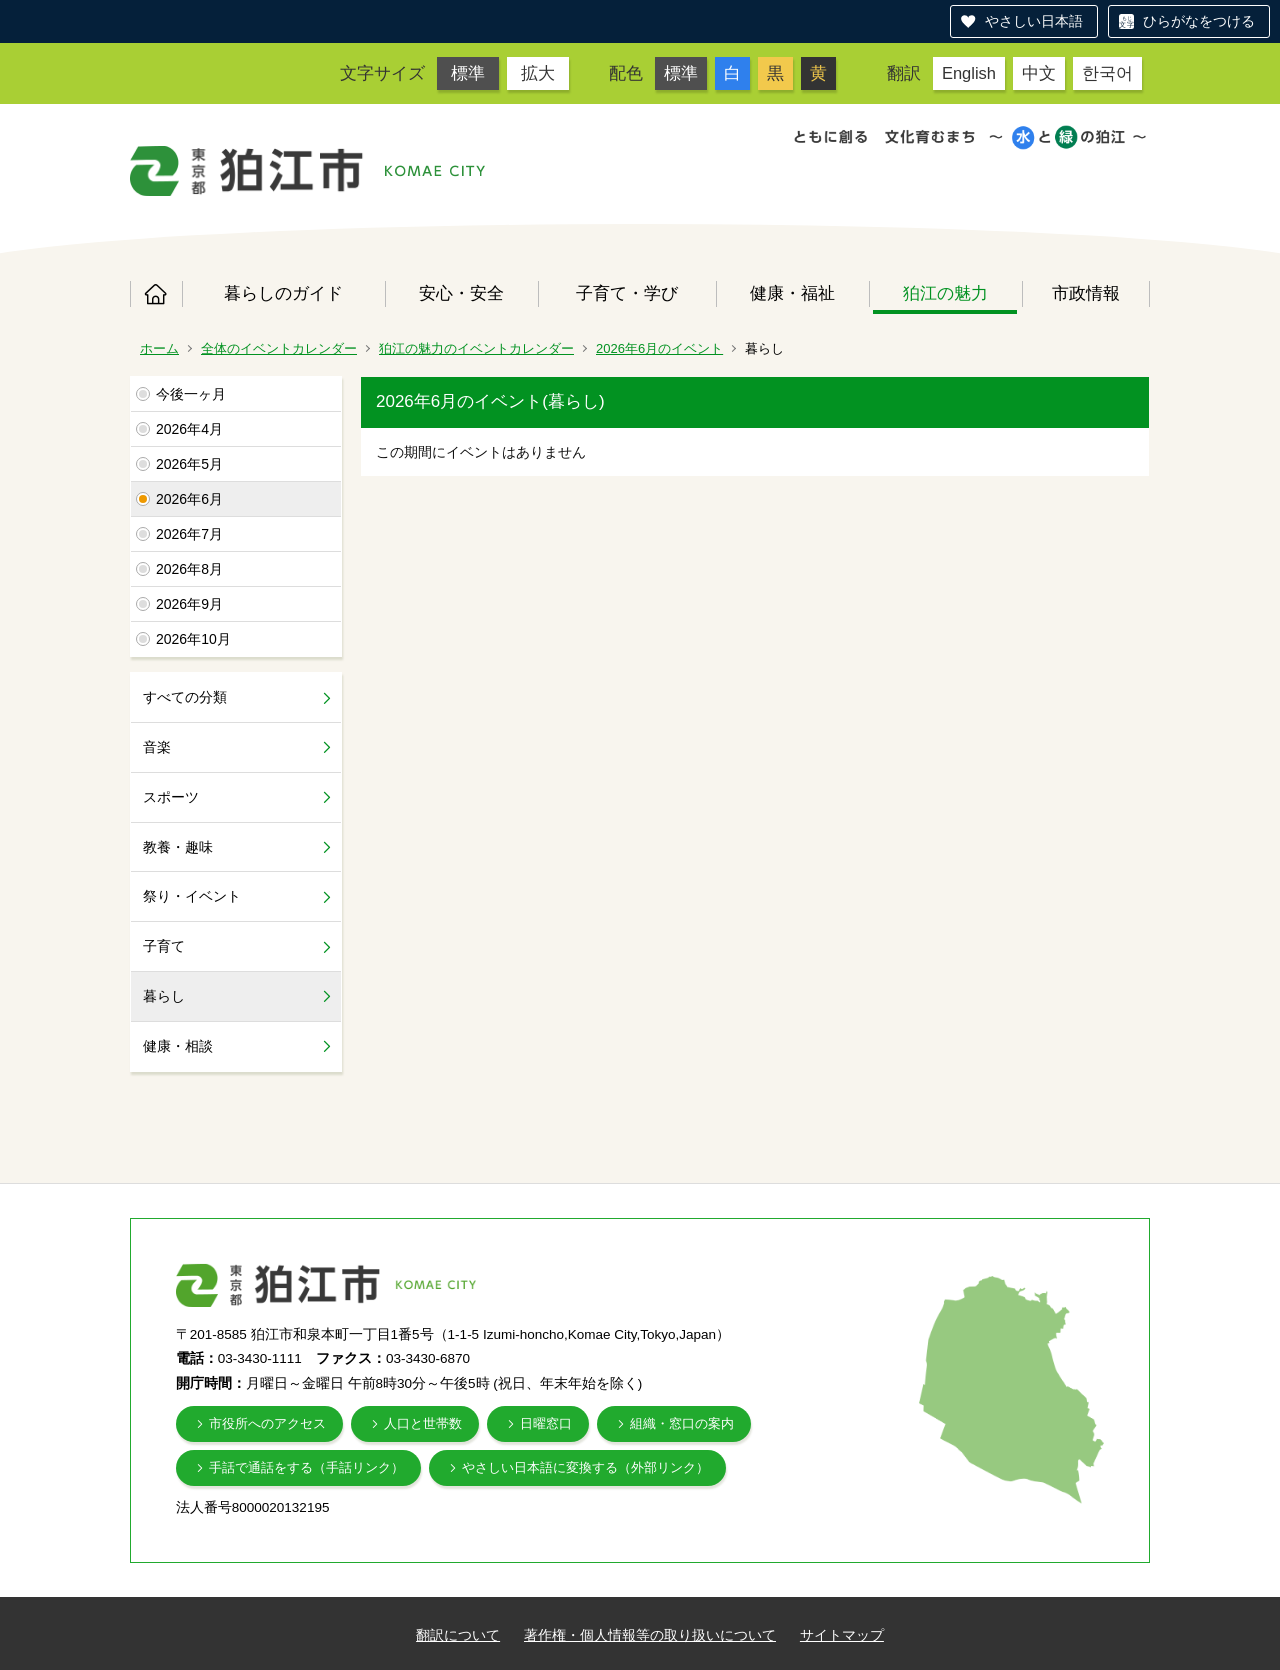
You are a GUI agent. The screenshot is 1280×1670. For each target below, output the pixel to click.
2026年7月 (189, 534)
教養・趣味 (178, 847)
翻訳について (458, 1635)
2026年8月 (189, 569)
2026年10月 (193, 639)
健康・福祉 (792, 293)
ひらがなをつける (1199, 21)
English (969, 73)
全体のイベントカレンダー (279, 348)
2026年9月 (189, 604)
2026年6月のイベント (659, 348)
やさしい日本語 (1034, 21)
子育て (164, 946)
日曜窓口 (546, 1423)
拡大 (538, 73)
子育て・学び (627, 293)
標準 (468, 73)
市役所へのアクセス (267, 1423)
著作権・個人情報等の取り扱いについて (650, 1635)
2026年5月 (189, 464)
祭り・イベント (192, 896)
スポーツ (171, 797)
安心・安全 (461, 293)
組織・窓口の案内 (682, 1423)
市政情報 (1086, 293)
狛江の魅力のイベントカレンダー (476, 348)
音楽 (157, 747)
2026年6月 (189, 499)
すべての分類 (185, 697)
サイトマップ (842, 1635)
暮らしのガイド (283, 293)
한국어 (1107, 73)
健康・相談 (178, 1046)
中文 (1039, 73)
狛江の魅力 (945, 293)
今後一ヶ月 (191, 394)
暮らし (164, 996)
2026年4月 (189, 429)
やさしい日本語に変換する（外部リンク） (585, 1467)
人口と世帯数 (423, 1423)
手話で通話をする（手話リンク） (306, 1467)
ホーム (156, 294)
